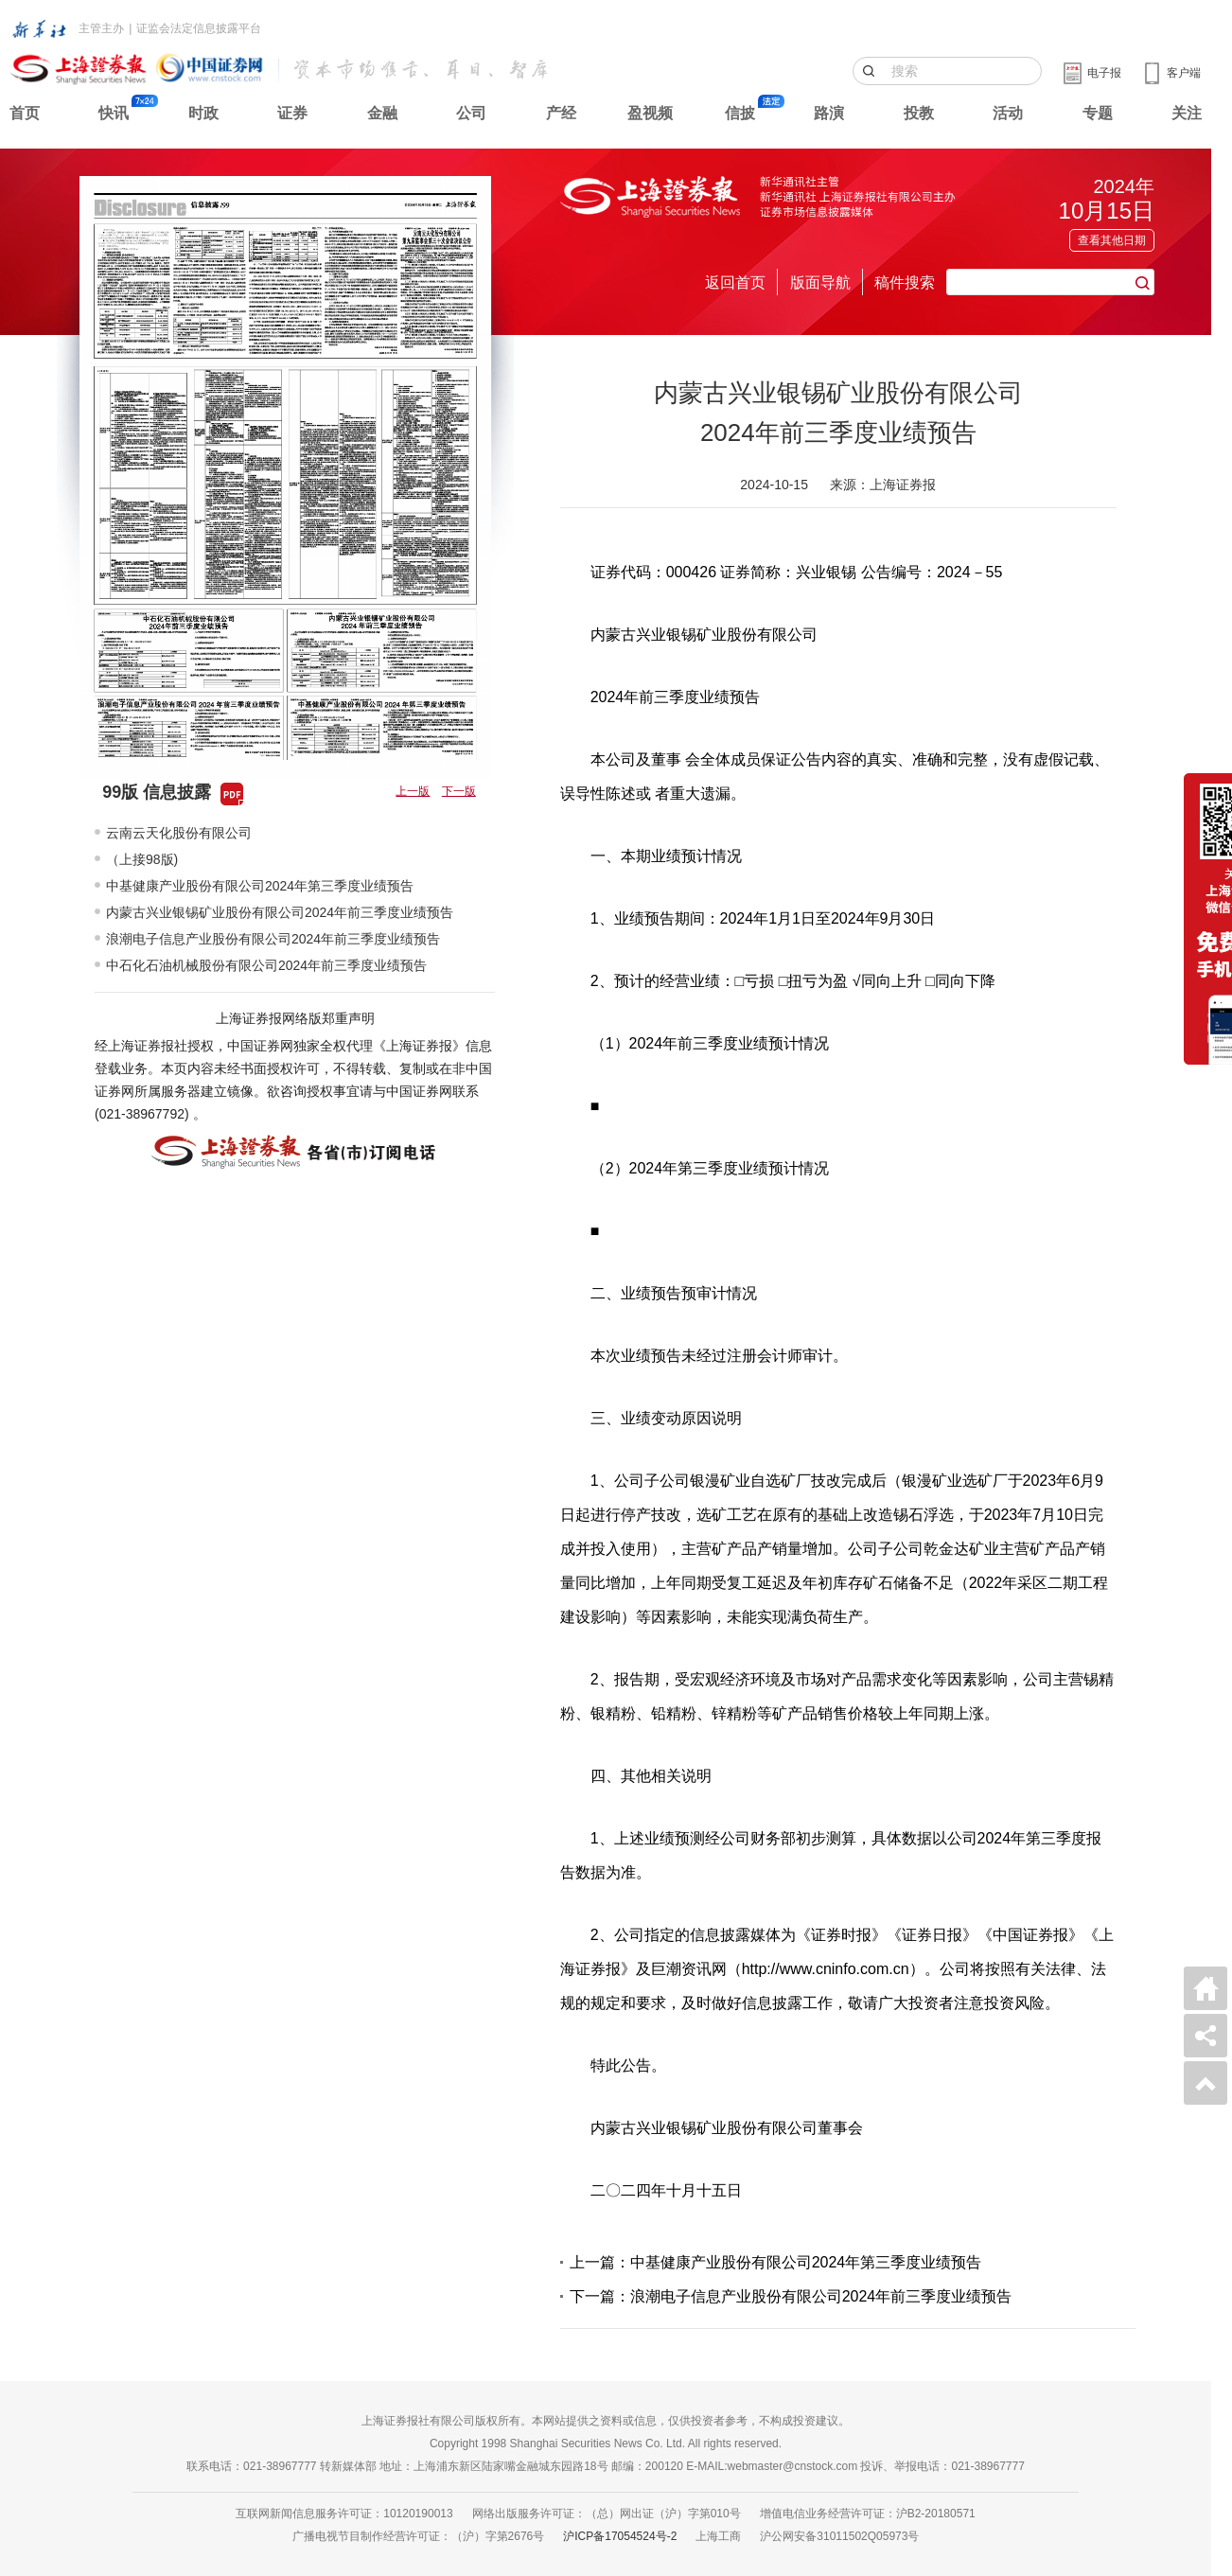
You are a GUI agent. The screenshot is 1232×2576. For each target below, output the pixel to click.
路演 (829, 113)
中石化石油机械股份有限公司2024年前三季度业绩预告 (266, 965)
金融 (382, 113)
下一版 (459, 791)
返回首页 (735, 282)
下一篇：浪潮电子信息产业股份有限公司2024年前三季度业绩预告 (791, 2296)
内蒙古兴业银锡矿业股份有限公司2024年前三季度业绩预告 (279, 912)
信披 (740, 113)
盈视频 (650, 113)
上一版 (413, 791)
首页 (24, 113)
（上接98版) (142, 859)
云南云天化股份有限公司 (179, 832)
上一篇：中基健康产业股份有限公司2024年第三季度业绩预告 (776, 2262)
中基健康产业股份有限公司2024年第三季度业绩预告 (260, 885)
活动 (1008, 113)
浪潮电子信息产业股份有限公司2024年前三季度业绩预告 (273, 938)
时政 (203, 113)
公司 (471, 113)
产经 (561, 113)
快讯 (113, 113)
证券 (292, 113)
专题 (1097, 113)
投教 (919, 113)
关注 (1186, 113)
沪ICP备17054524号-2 (620, 2536)
